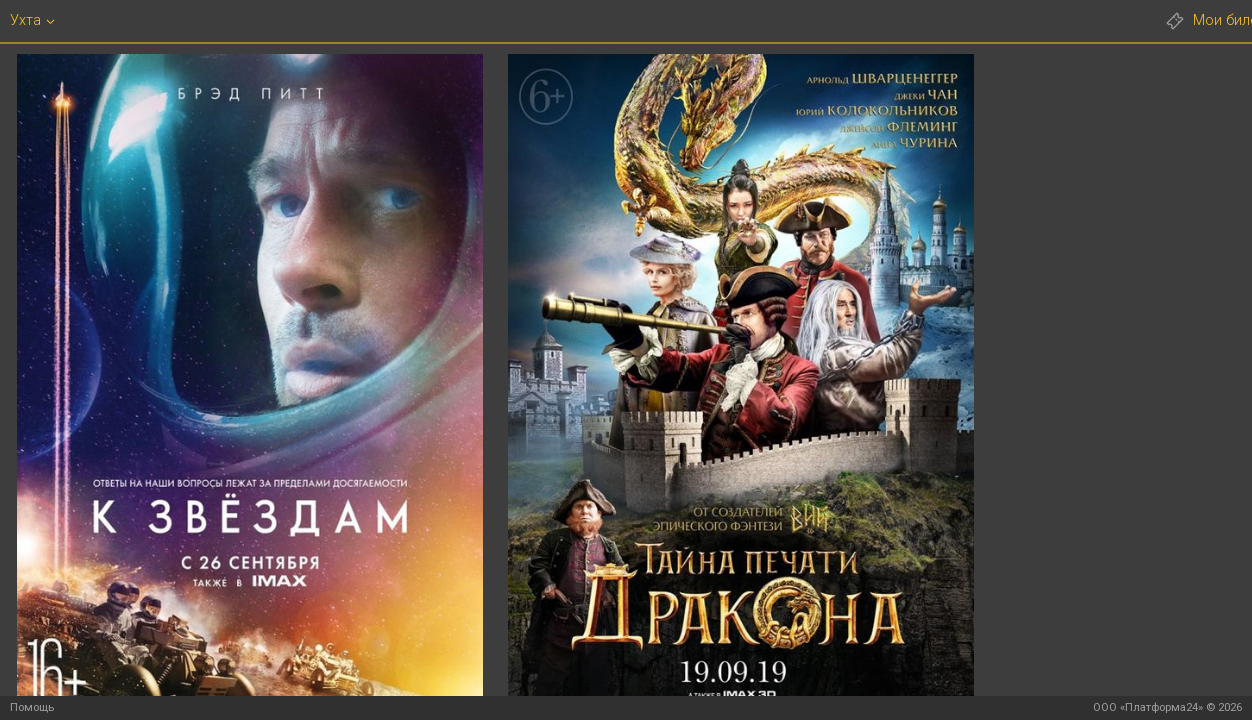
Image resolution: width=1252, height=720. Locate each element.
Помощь (32, 707)
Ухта (25, 20)
